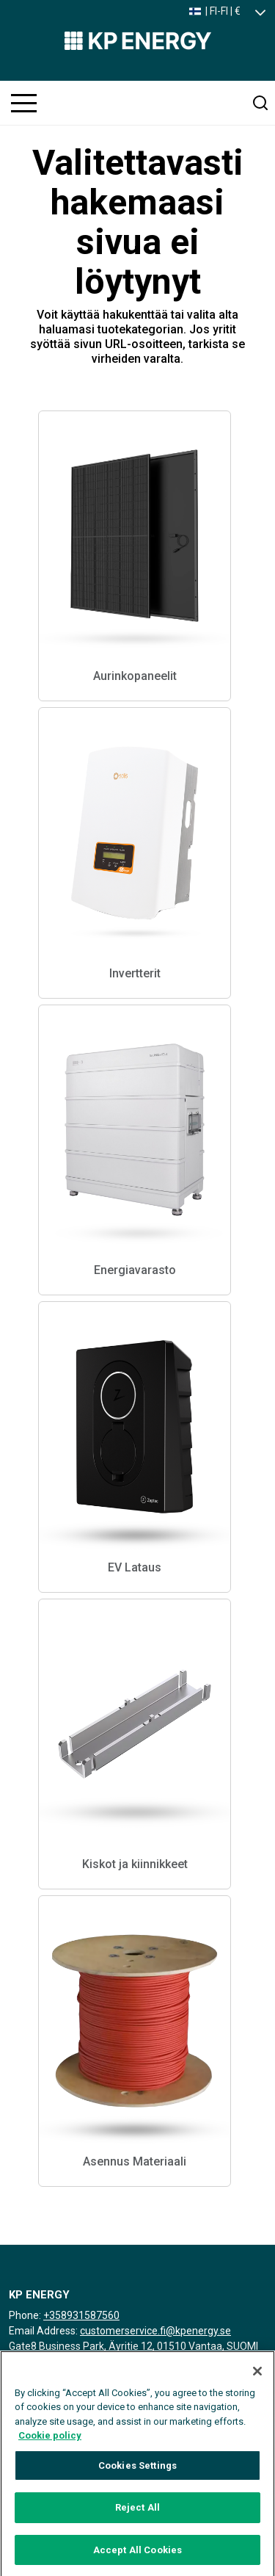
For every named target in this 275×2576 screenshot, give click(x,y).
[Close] (257, 2378)
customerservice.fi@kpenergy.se (155, 2331)
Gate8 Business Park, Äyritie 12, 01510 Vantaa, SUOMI (133, 2346)
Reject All (137, 2514)
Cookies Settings (137, 2472)
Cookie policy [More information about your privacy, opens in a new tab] (49, 2442)
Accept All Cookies (137, 2557)
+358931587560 (81, 2315)
